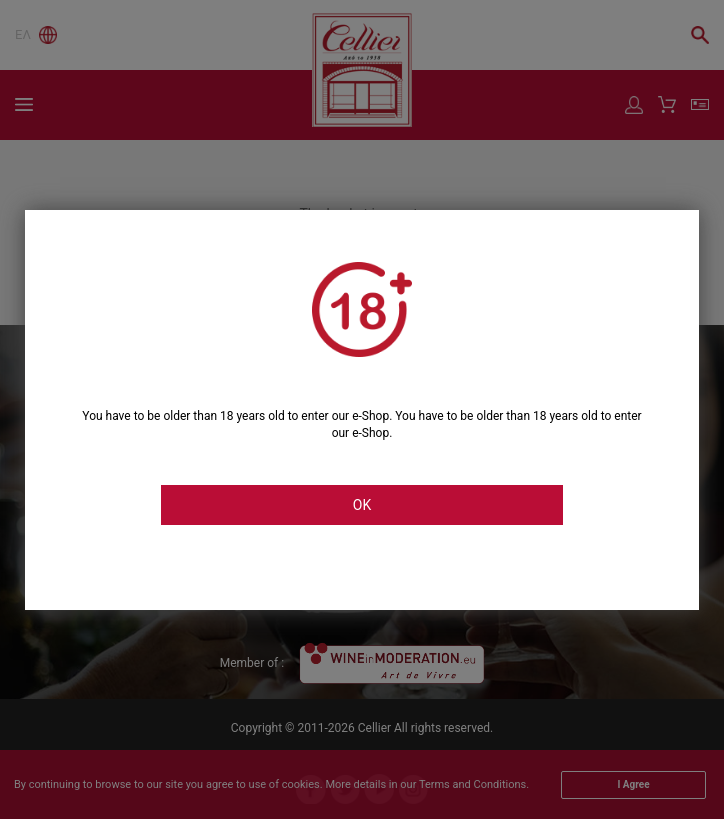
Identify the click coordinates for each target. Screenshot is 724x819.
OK (362, 505)
